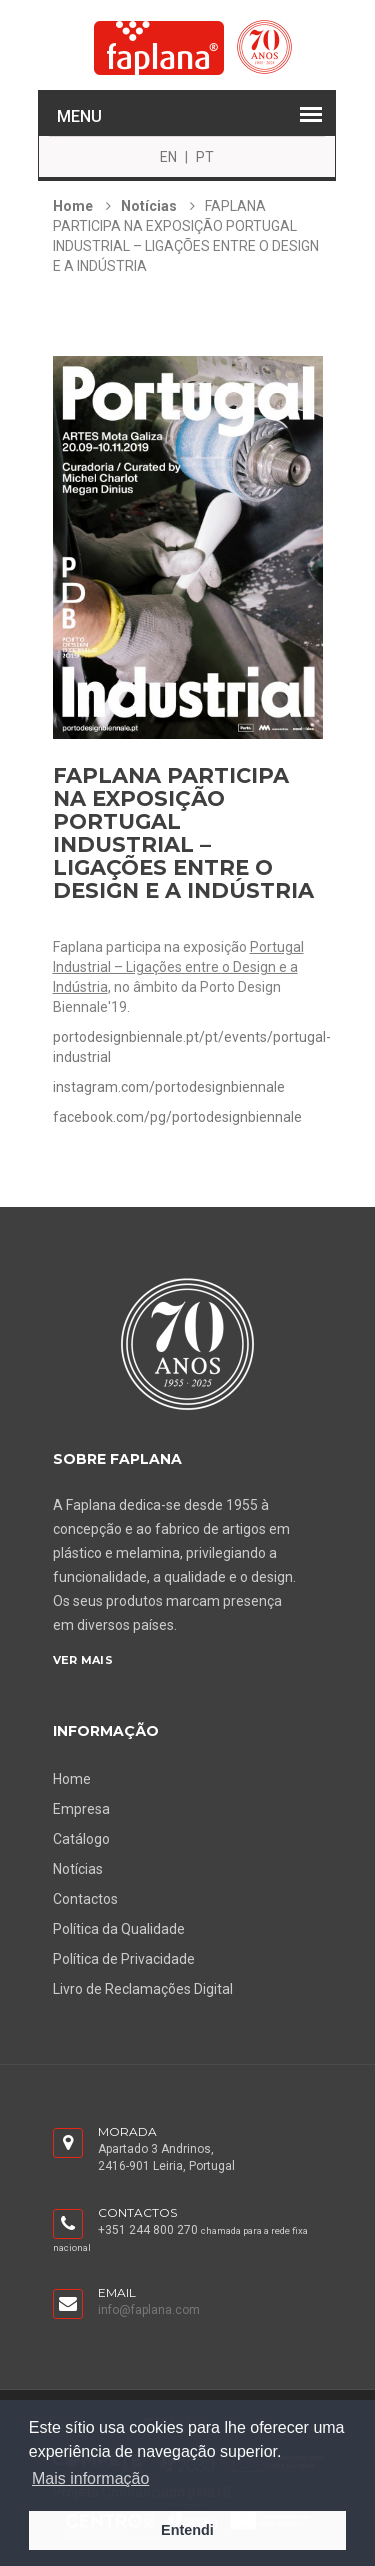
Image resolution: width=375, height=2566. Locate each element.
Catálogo (81, 1839)
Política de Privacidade (124, 1959)
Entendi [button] (187, 2530)
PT (205, 157)
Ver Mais (83, 1660)
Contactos (85, 1899)
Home (73, 206)
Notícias (149, 206)
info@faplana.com (149, 2310)
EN (168, 157)
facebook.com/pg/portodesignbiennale (177, 1117)
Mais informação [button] (90, 2478)
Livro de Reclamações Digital (143, 1989)
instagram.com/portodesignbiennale (169, 1087)
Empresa (81, 1809)
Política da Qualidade (119, 1929)
